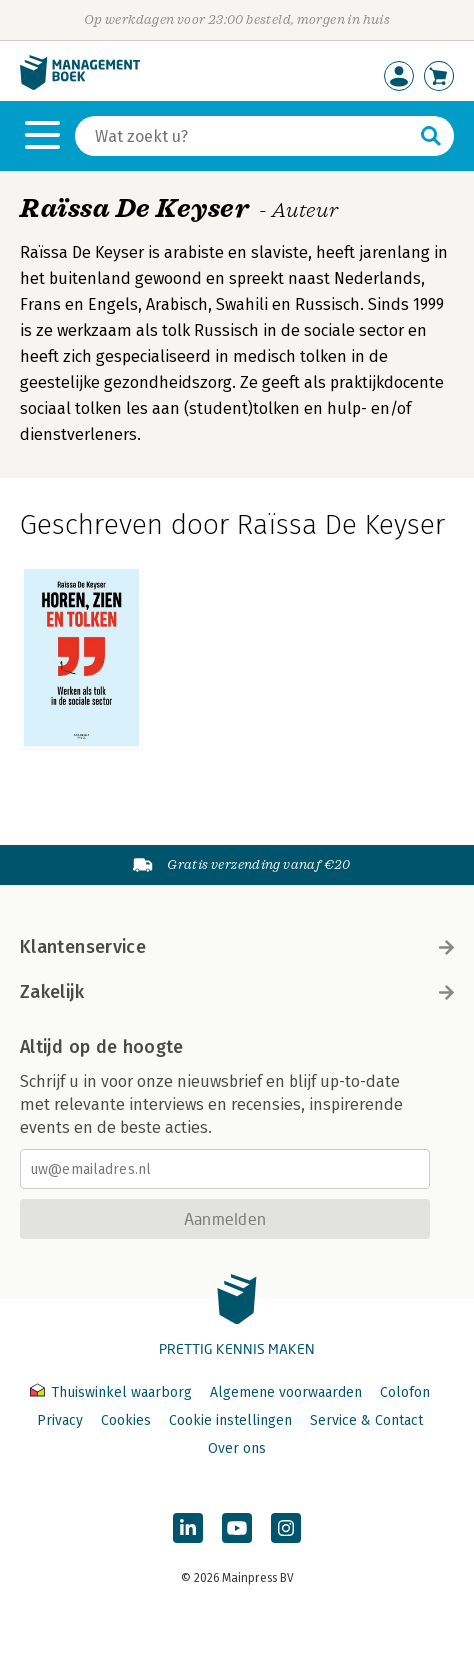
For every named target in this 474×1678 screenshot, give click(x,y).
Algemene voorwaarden (286, 1392)
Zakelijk (237, 992)
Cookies (126, 1420)
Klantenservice (237, 947)
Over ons (237, 1448)
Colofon (405, 1392)
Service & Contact (366, 1420)
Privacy (60, 1420)
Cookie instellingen (230, 1420)
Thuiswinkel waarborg (113, 1392)
